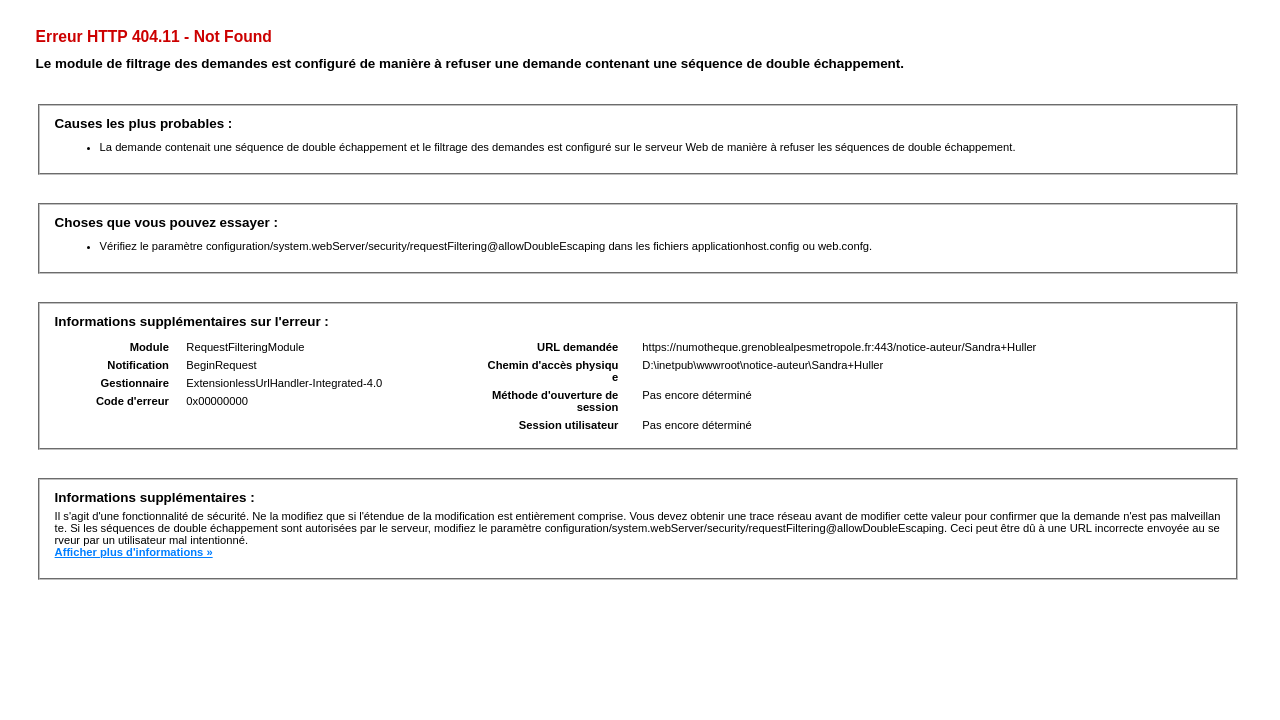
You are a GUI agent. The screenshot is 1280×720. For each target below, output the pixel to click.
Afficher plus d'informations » (134, 552)
